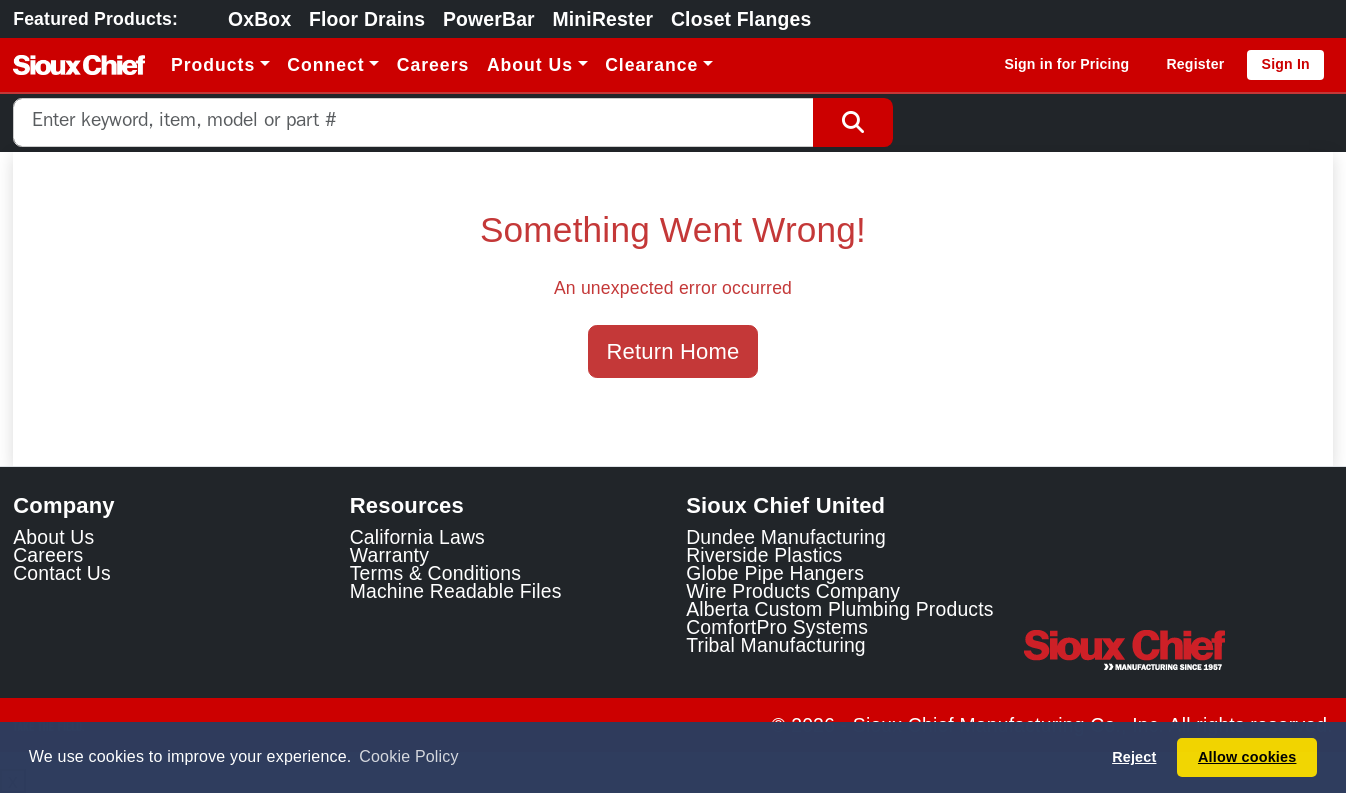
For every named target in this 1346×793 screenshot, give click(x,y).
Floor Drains (367, 19)
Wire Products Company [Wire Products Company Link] (793, 591)
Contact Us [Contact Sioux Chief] (62, 573)
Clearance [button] (651, 65)
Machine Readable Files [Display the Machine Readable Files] (456, 591)
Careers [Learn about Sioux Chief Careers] (48, 555)
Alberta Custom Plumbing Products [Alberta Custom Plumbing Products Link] (839, 609)
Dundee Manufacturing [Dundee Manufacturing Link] (786, 537)
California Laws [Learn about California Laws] (417, 537)
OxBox (259, 19)
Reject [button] (1134, 757)
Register (1195, 64)
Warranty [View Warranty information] (389, 555)
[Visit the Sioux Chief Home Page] (1178, 650)
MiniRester (602, 19)
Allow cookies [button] (1247, 757)
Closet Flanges (741, 19)
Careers (433, 65)
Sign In (1286, 64)
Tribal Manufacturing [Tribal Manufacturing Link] (776, 645)
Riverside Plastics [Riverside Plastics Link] (764, 555)
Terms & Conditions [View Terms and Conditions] (435, 573)
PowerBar (489, 19)
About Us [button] (530, 65)
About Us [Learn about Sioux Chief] (53, 537)
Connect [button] (325, 65)
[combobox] (413, 122)
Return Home (673, 351)
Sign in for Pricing (1066, 64)
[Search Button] (853, 122)
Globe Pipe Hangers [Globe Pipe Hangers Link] (775, 573)
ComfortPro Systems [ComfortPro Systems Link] (777, 627)
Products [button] (213, 65)
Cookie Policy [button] (408, 756)
